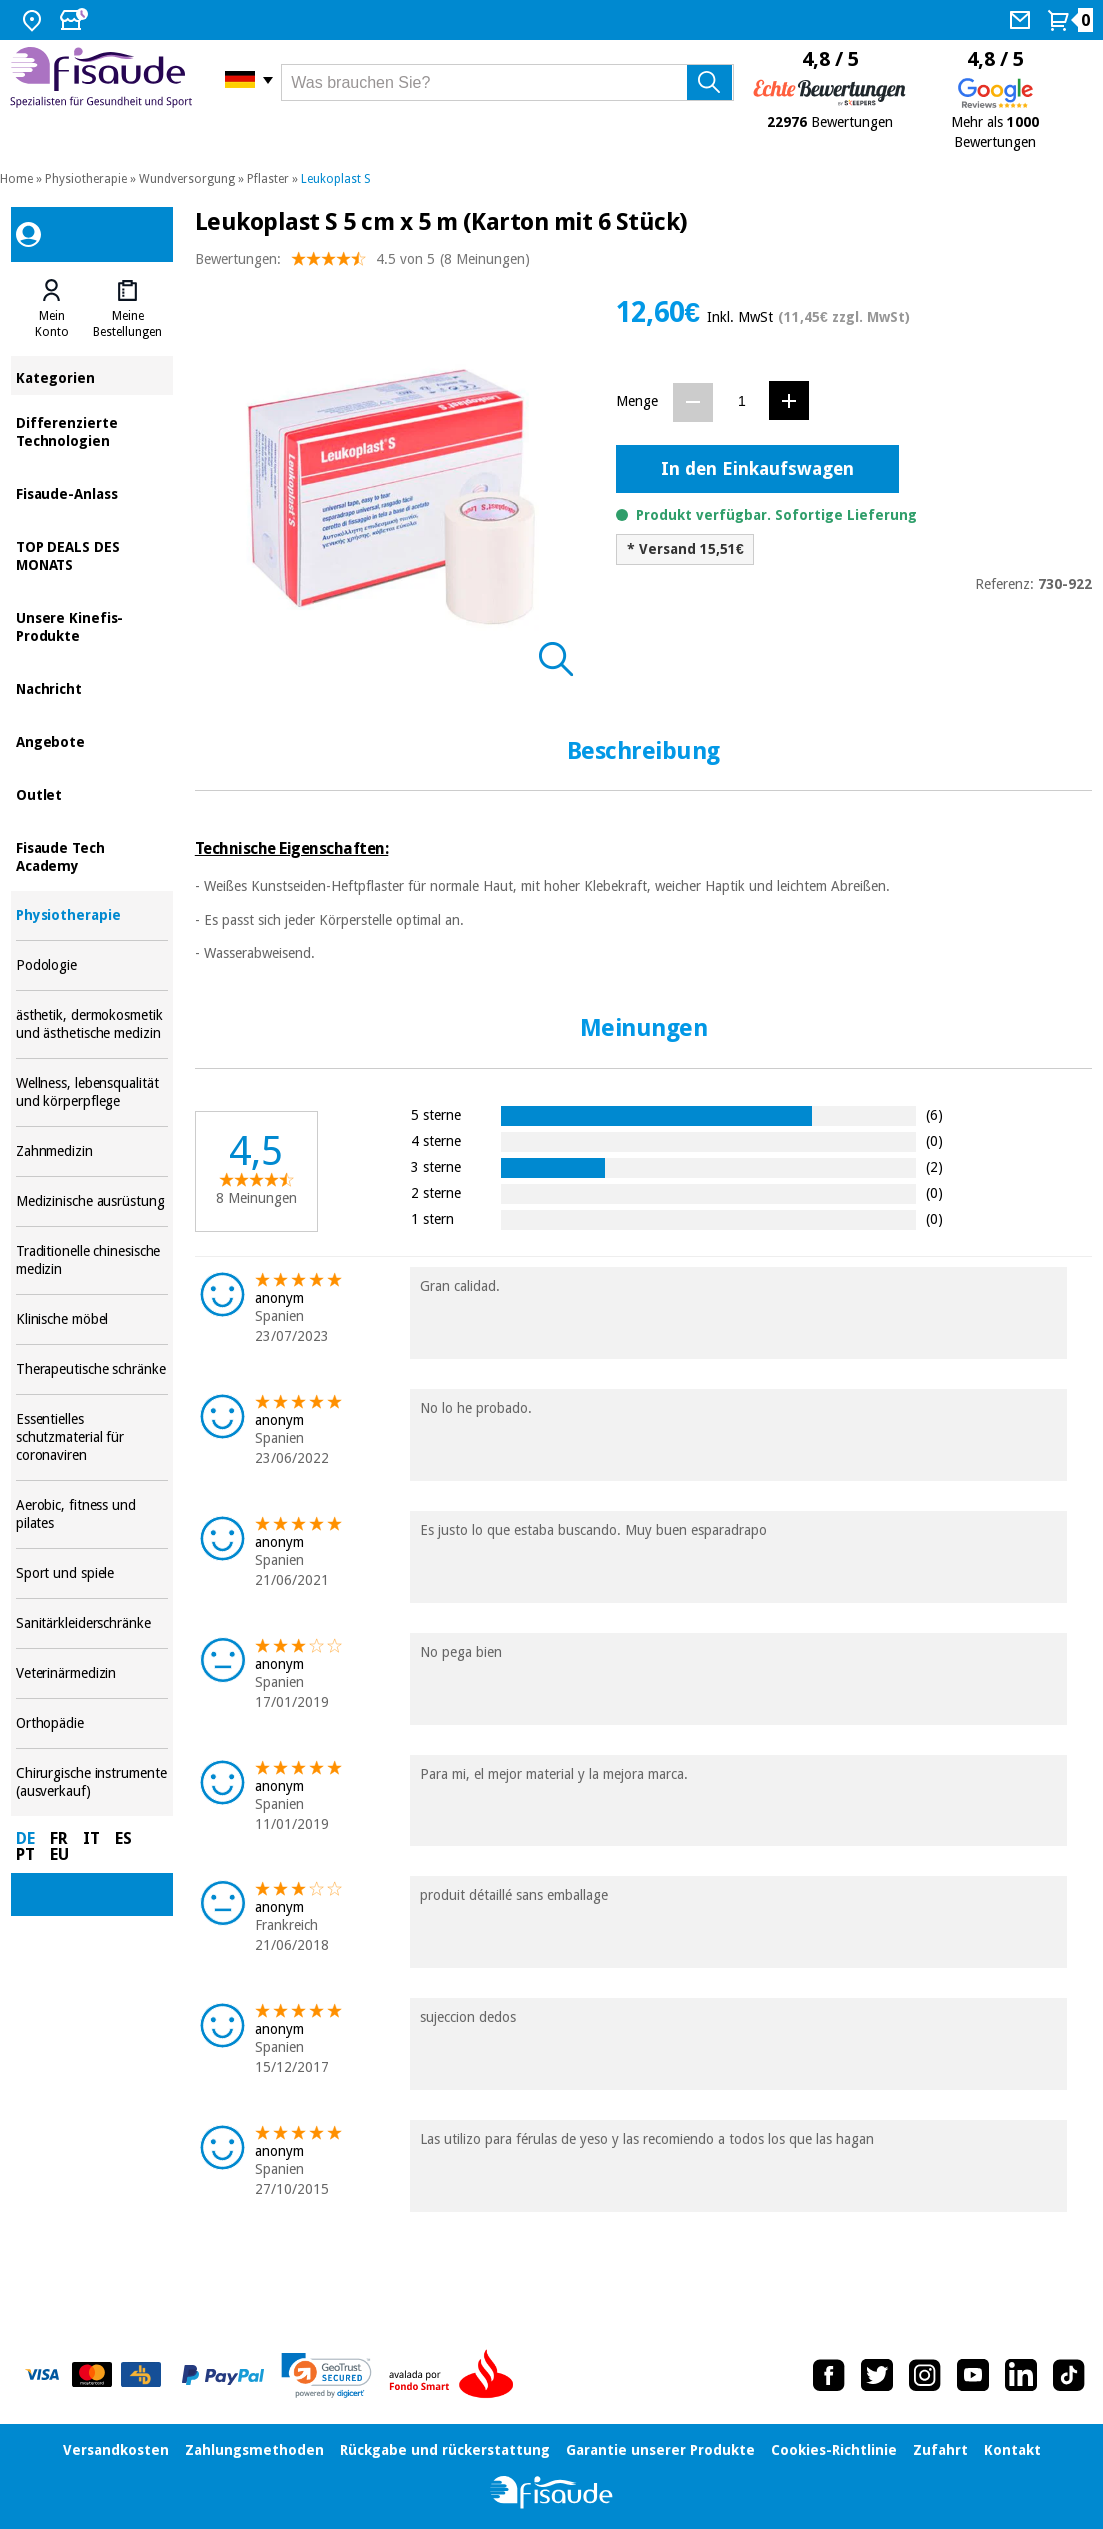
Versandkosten (116, 2450)
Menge (637, 401)
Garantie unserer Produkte (660, 2450)
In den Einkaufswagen (757, 468)
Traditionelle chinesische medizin (92, 1260)
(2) (934, 1166)
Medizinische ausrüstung (92, 1201)
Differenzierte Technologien (92, 430)
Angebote (92, 740)
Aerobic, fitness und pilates (92, 1514)
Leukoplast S (336, 179)
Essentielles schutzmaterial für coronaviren (92, 1437)
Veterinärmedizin (92, 1673)
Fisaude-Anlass (92, 492)
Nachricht (92, 687)
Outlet (92, 793)
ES (123, 1838)
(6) (934, 1114)
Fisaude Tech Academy (92, 855)
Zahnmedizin (92, 1151)
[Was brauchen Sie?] (507, 82)
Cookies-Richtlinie (834, 2450)
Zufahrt (940, 2450)
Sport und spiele (92, 1573)
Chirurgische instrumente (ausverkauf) (92, 1782)
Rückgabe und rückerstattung (445, 2450)
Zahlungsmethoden (254, 2450)
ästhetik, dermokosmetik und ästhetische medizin (92, 1024)
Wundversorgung (187, 179)
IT (91, 1838)
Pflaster (268, 179)
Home (16, 179)
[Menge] (741, 401)
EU (59, 1854)
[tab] (51, 309)
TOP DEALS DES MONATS (92, 554)
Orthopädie (92, 1723)
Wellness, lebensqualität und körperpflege (92, 1092)
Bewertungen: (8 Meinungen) (362, 263)
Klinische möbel (92, 1319)
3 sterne (436, 1166)
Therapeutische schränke (92, 1369)
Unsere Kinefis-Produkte (92, 625)
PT (25, 1854)
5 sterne (436, 1114)
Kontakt (1012, 2450)
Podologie (92, 965)
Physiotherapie (86, 179)
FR (59, 1838)
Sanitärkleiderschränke (92, 1623)
